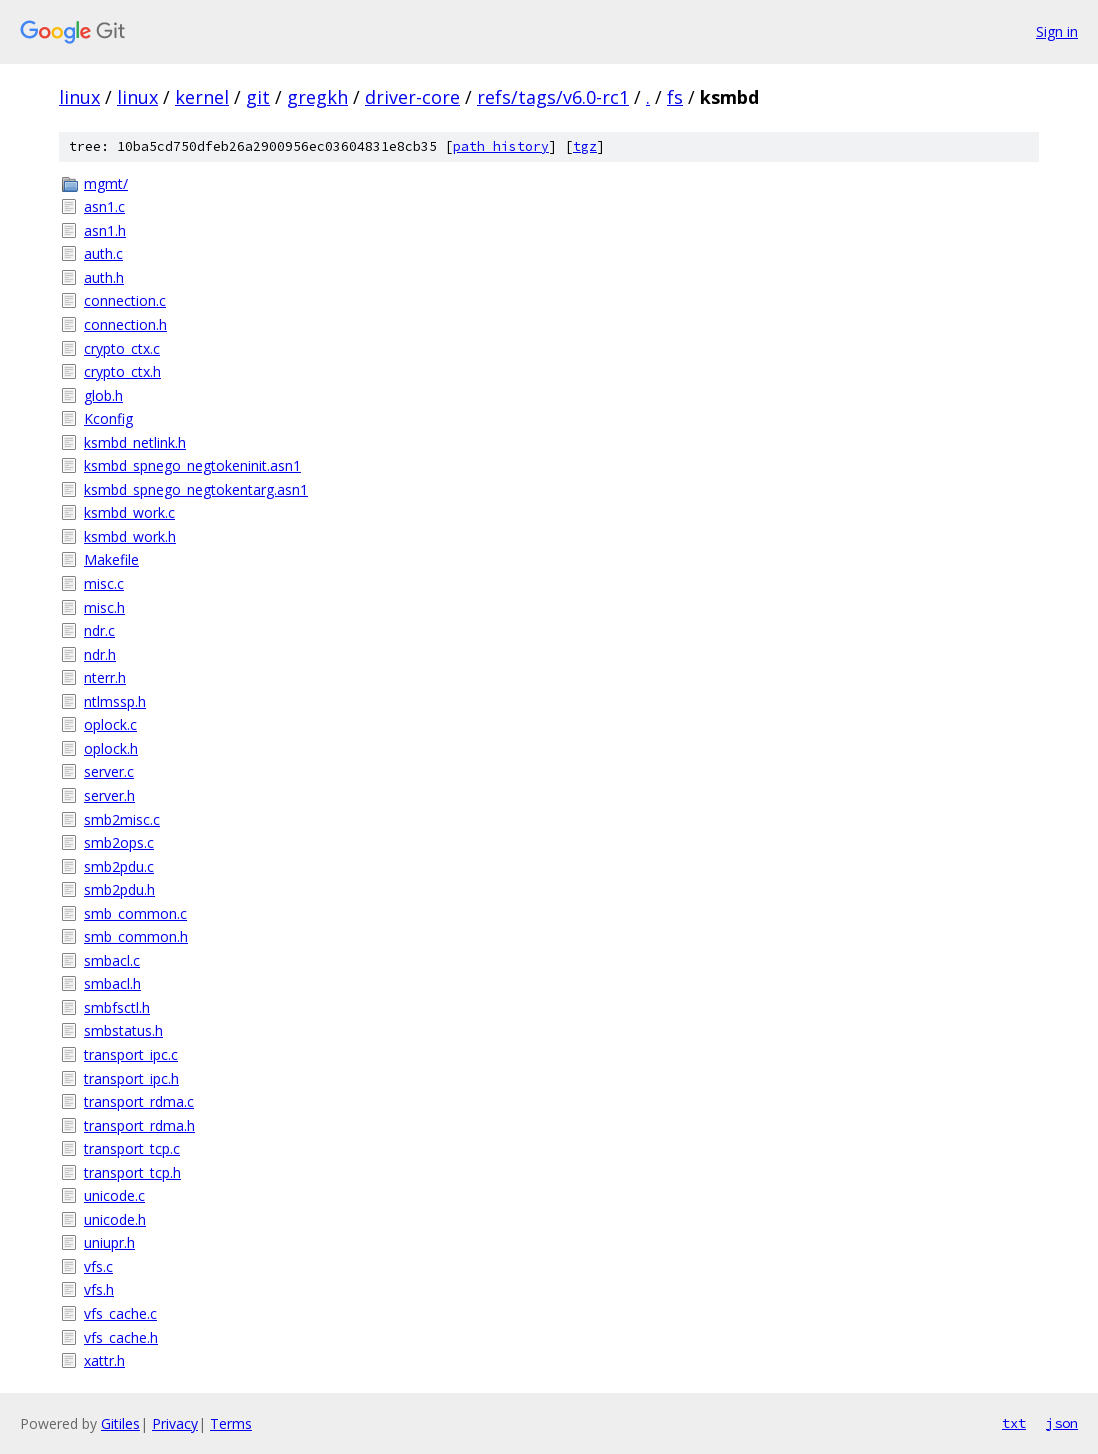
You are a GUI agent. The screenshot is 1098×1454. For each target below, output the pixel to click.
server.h (109, 795)
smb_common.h (136, 936)
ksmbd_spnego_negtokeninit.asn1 (192, 465)
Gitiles (120, 1423)
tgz (585, 146)
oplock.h (111, 748)
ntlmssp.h (115, 701)
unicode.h (115, 1219)
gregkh (317, 97)
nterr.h (105, 677)
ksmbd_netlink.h (135, 442)
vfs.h (99, 1289)
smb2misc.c (122, 819)
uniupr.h (109, 1242)
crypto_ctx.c (122, 348)
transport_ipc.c (131, 1054)
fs (675, 97)
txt (1014, 1423)
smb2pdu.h (119, 889)
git (258, 97)
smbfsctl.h (117, 1007)
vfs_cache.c (120, 1313)
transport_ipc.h (131, 1078)
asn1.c (104, 206)
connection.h (125, 324)
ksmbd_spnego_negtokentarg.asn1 (196, 489)
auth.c (103, 253)
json (1062, 1423)
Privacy (175, 1423)
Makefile (111, 559)
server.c (109, 771)
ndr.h (100, 654)
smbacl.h (112, 983)
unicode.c (114, 1195)
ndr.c (99, 630)
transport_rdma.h (139, 1125)
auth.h (104, 277)
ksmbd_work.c (129, 512)
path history (501, 146)
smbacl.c (112, 960)
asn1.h (105, 230)
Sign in (1057, 31)
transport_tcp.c (132, 1148)
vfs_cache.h (121, 1337)
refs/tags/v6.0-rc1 (553, 97)
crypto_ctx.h (122, 371)
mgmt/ (106, 183)
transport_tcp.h (132, 1172)
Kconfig (108, 418)
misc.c (104, 583)
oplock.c (110, 724)
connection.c (125, 300)
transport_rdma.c (139, 1101)
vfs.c (98, 1266)
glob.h (103, 395)
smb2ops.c (119, 842)
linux (79, 97)
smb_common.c (135, 913)
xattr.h (104, 1360)
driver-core (412, 97)
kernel (202, 97)
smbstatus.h (123, 1030)
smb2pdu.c (119, 866)
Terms (231, 1423)
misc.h (104, 607)
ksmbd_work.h (130, 536)
